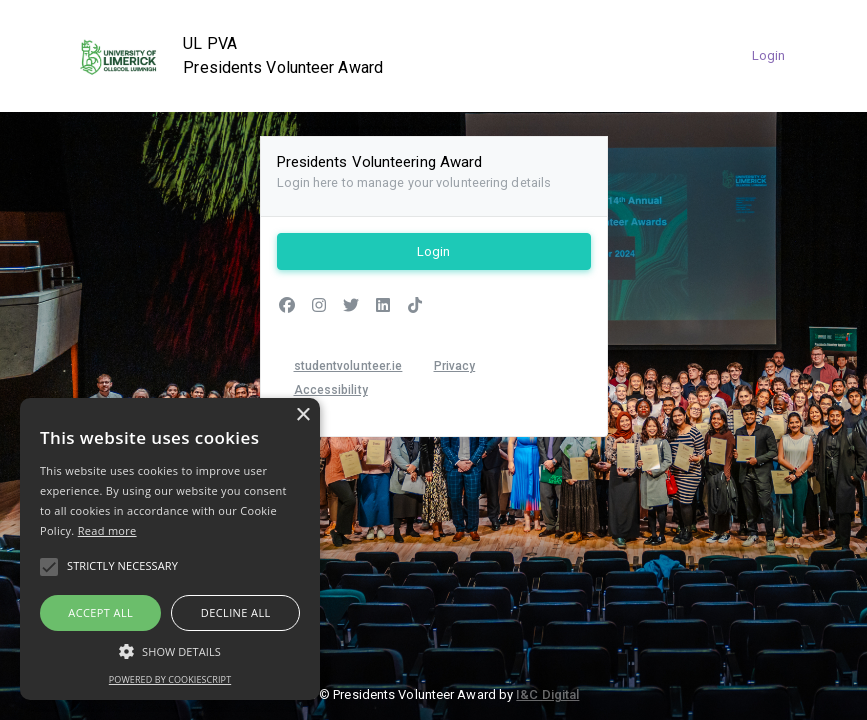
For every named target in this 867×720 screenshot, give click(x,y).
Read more (107, 530)
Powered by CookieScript (170, 679)
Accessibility (331, 390)
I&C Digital (547, 694)
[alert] (170, 549)
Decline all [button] (236, 612)
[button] (170, 650)
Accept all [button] (100, 612)
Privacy (455, 366)
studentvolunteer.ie (348, 366)
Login (769, 55)
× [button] (302, 415)
